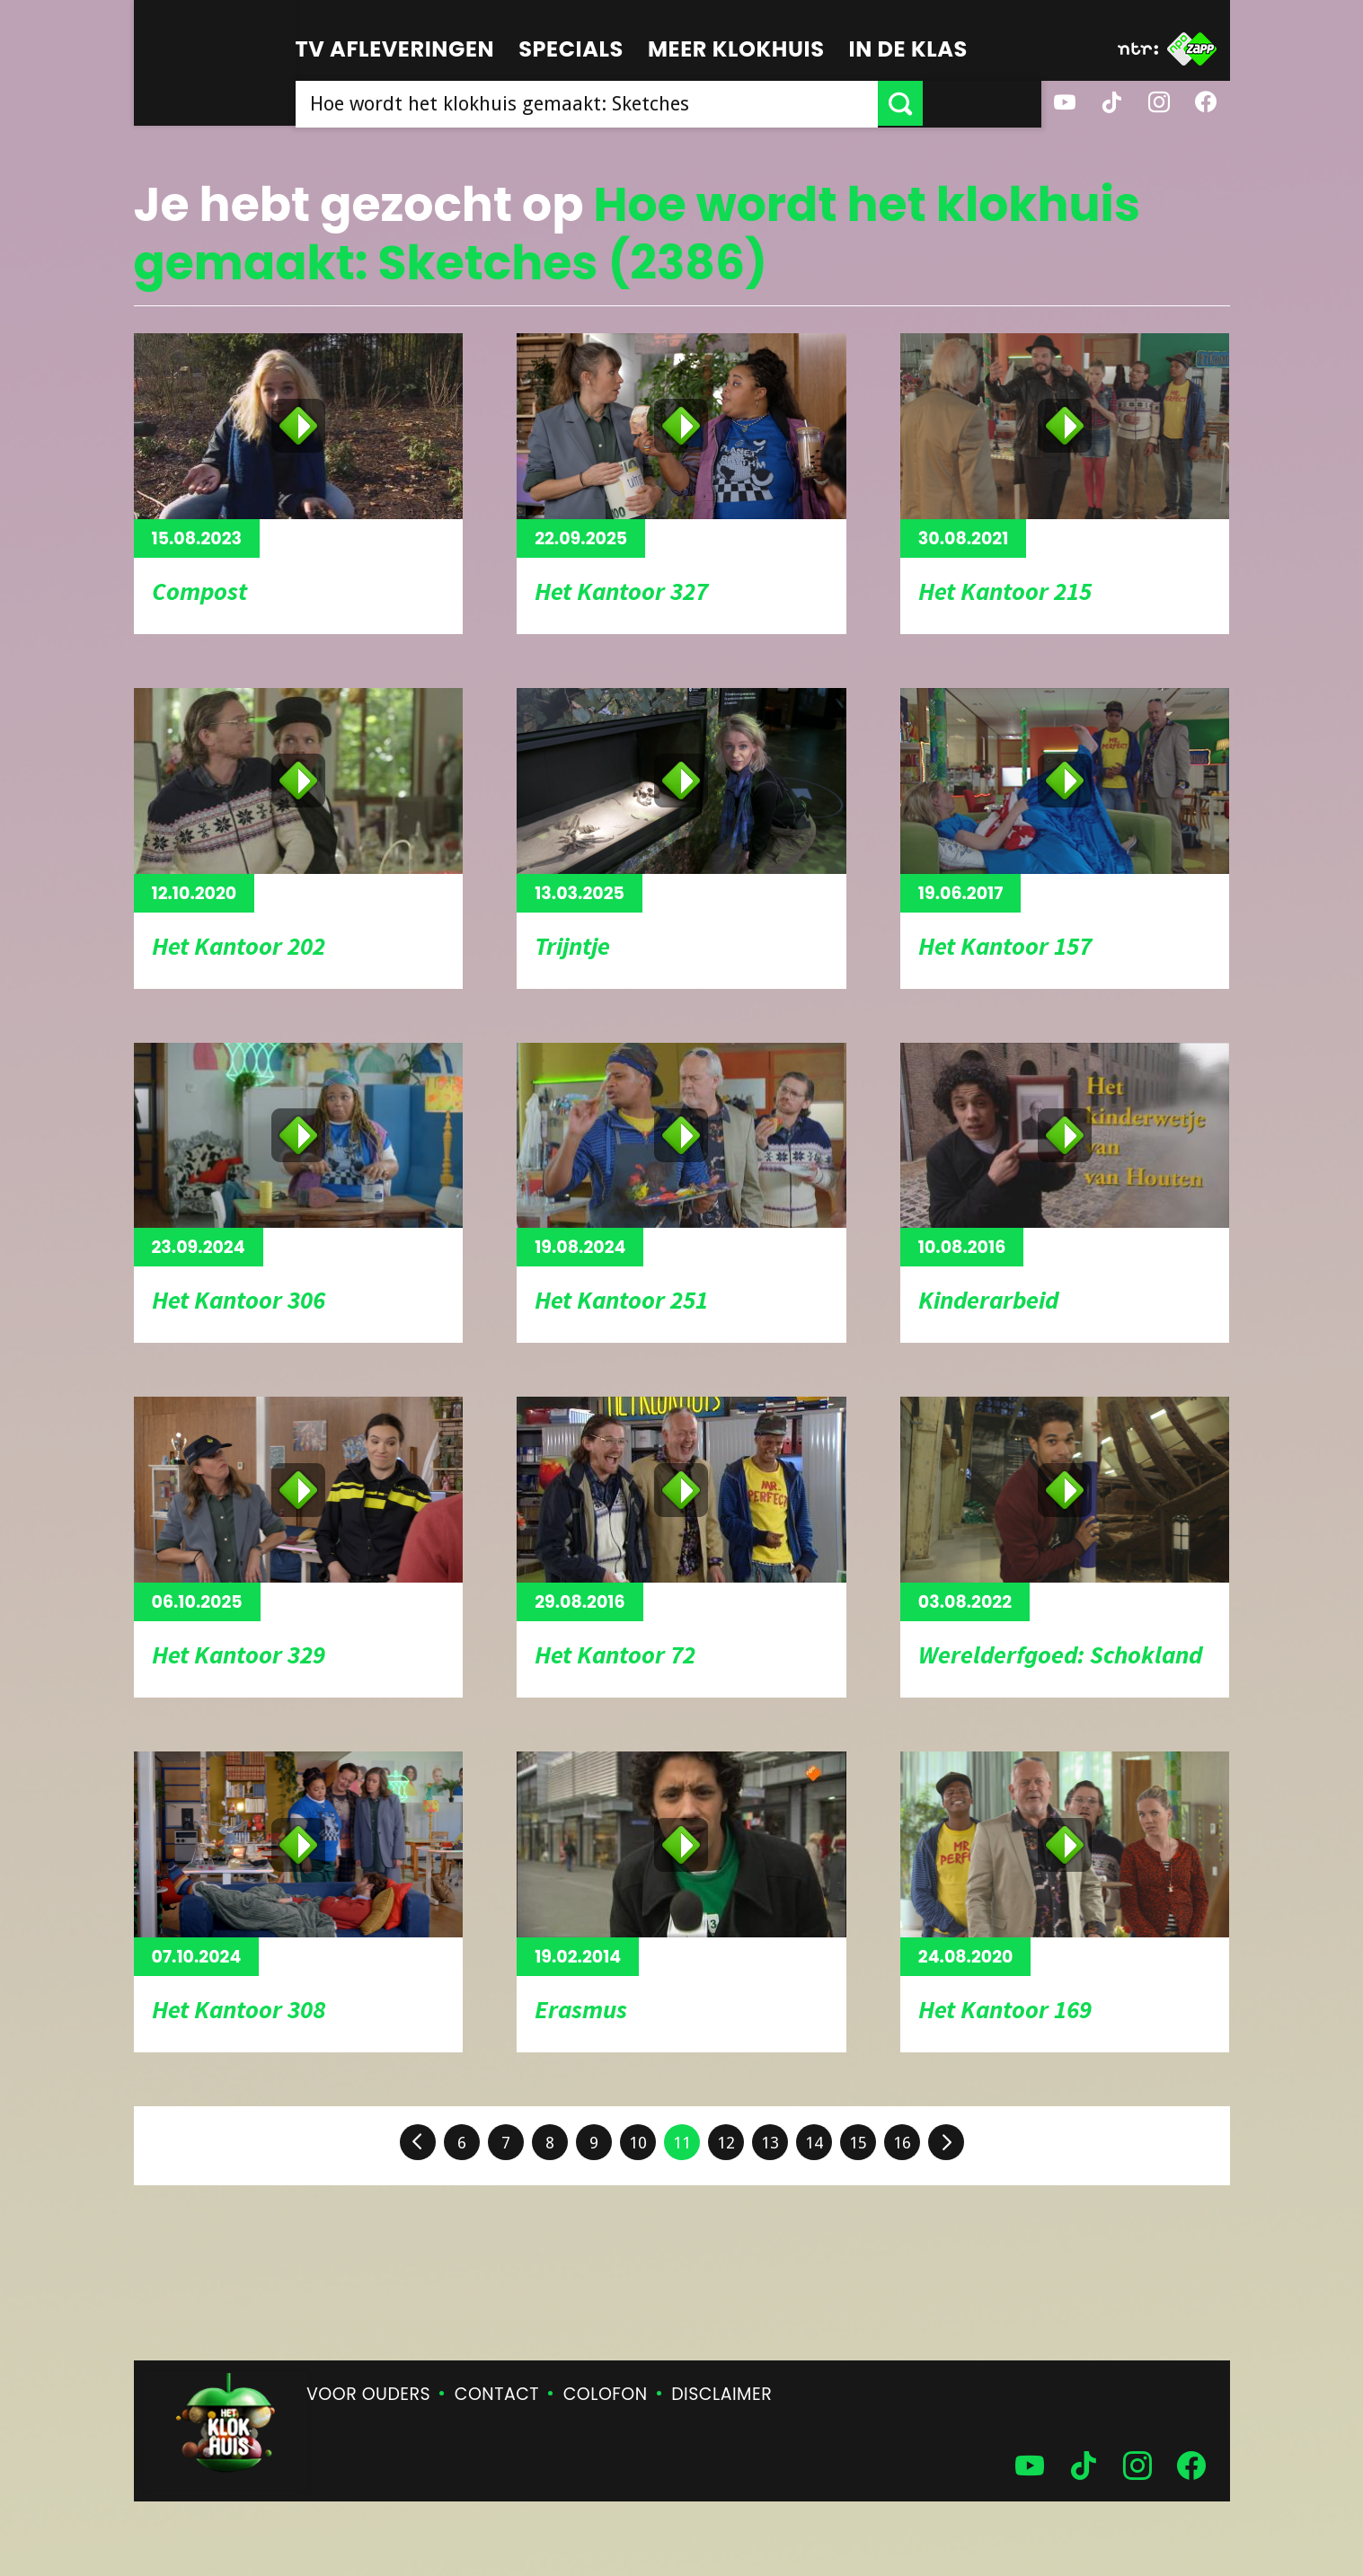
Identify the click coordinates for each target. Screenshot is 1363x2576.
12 (726, 2142)
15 (858, 2142)
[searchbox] (646, 103)
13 (770, 2142)
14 (814, 2142)
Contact (497, 2394)
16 (902, 2142)
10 (638, 2142)
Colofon (605, 2394)
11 (682, 2142)
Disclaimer (721, 2394)
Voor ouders (368, 2394)
